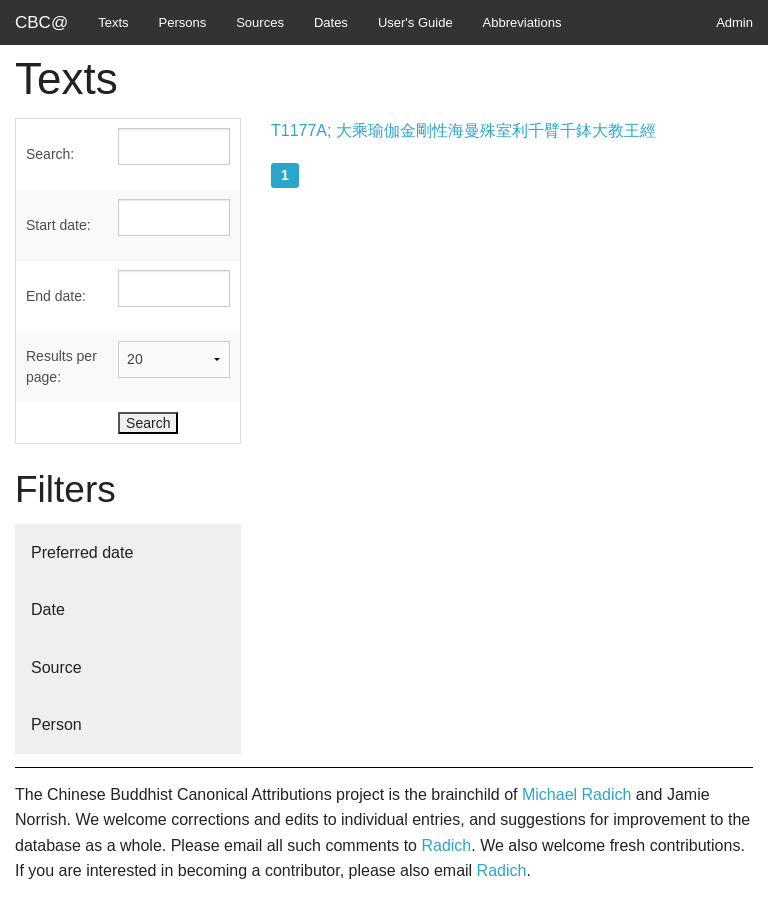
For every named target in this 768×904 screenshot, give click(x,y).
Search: (50, 154)
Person (56, 724)
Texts (113, 22)
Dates (331, 22)
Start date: (58, 225)
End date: (56, 296)
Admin (734, 22)
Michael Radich (576, 794)
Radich (446, 845)
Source (56, 667)
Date (48, 609)
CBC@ (41, 22)
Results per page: (61, 366)
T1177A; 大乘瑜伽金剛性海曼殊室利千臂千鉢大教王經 (463, 130)
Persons (183, 22)
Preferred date (82, 552)
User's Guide (415, 22)
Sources (260, 22)
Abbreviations (522, 22)
